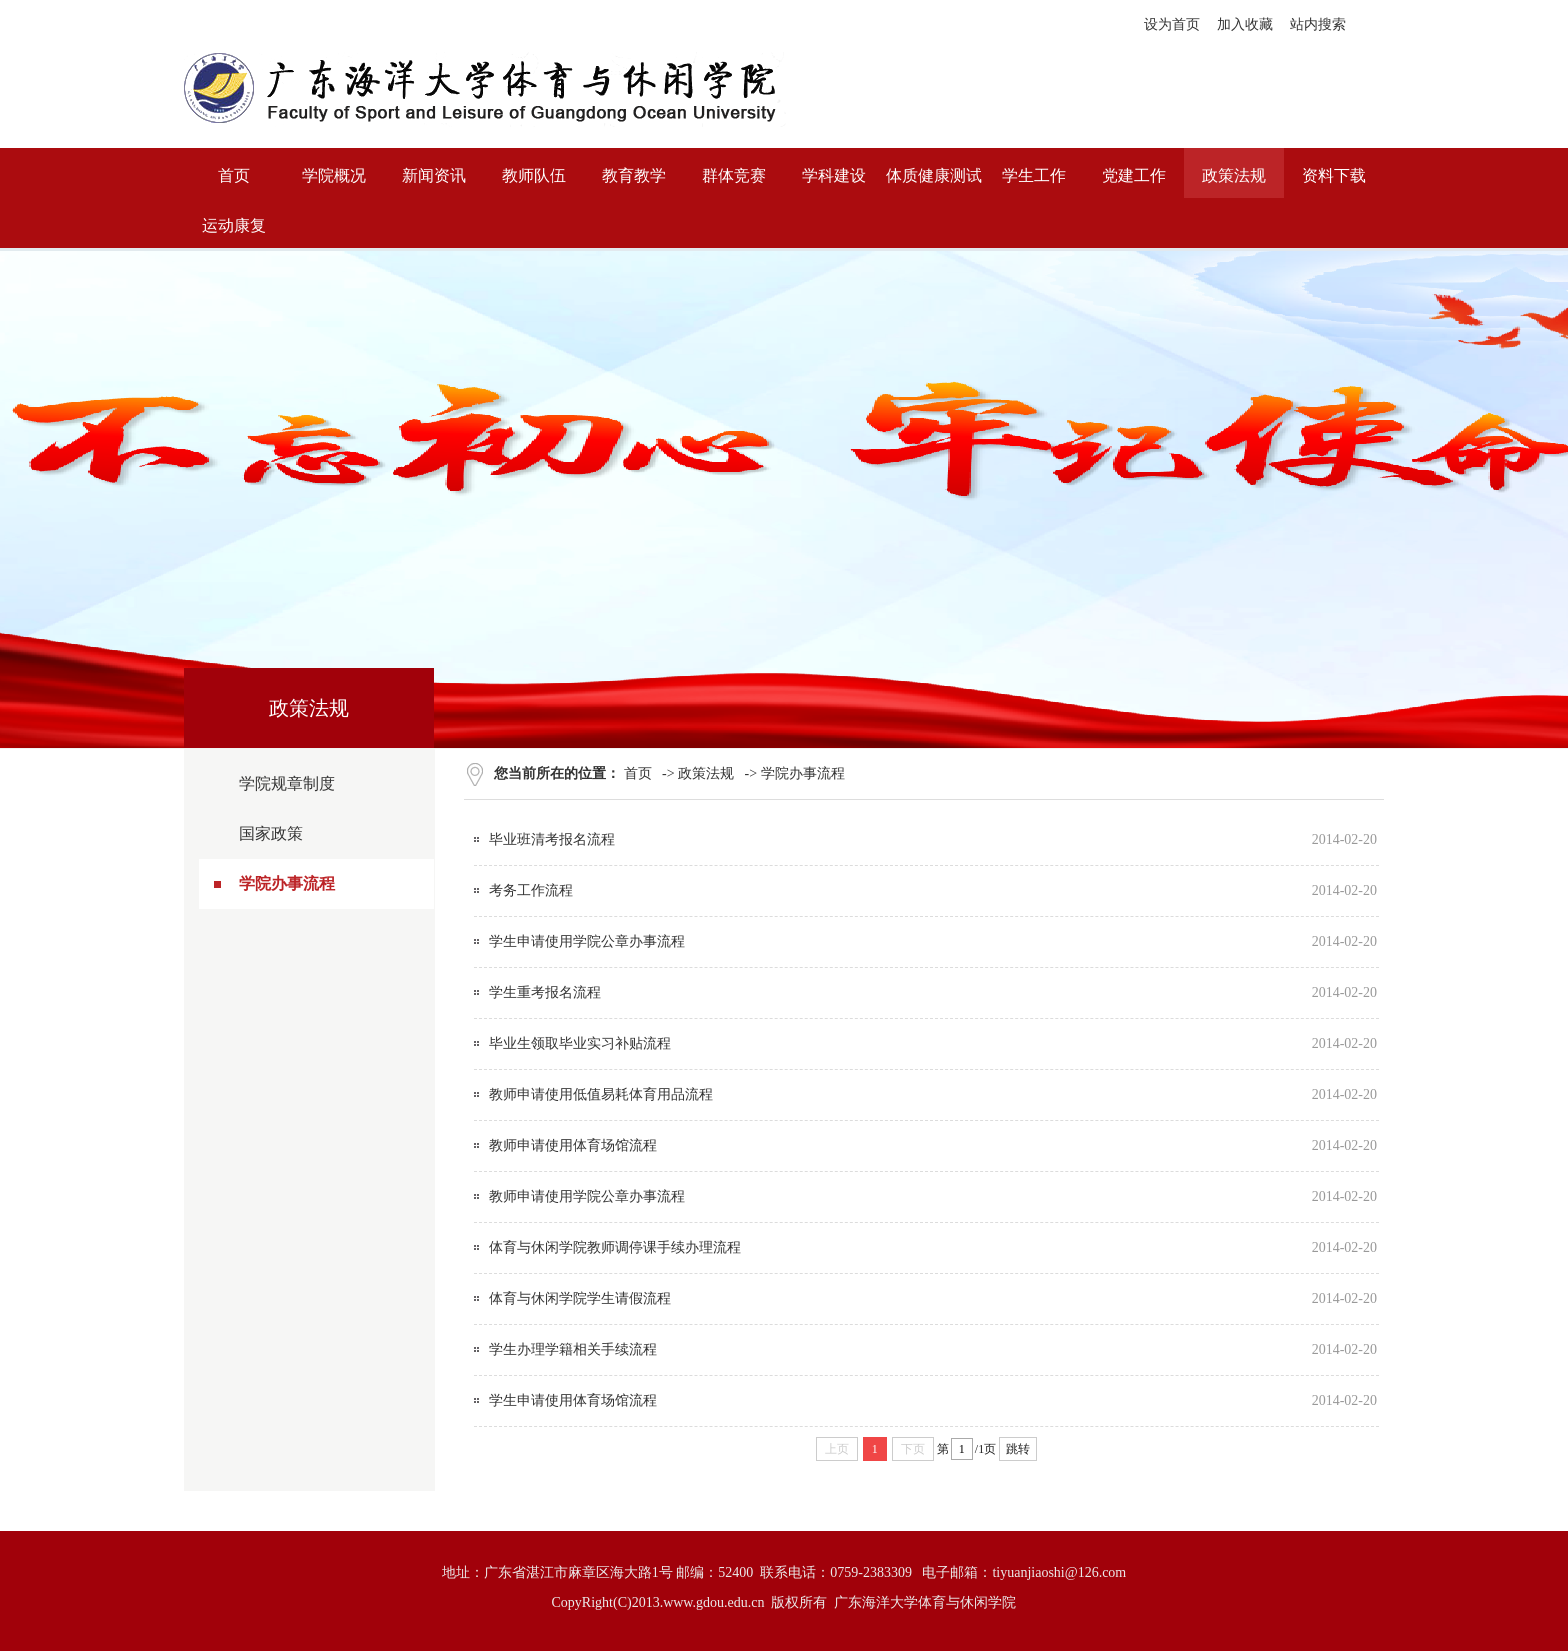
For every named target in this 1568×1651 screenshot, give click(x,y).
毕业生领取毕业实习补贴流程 (580, 1043)
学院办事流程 (287, 883)
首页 (638, 773)
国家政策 (271, 833)
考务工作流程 (531, 890)
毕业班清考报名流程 (552, 839)
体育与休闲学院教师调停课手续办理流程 (615, 1247)
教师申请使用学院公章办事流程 (587, 1196)
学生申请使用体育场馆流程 (573, 1400)
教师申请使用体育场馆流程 (573, 1145)
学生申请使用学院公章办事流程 (587, 941)
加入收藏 (1245, 24)
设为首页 (1172, 24)
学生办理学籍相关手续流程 (573, 1349)
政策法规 (706, 773)
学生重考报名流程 (545, 992)
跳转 (1018, 1449)
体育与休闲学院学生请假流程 (580, 1298)
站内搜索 (1318, 24)
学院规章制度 (287, 783)
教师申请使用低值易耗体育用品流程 (601, 1094)
